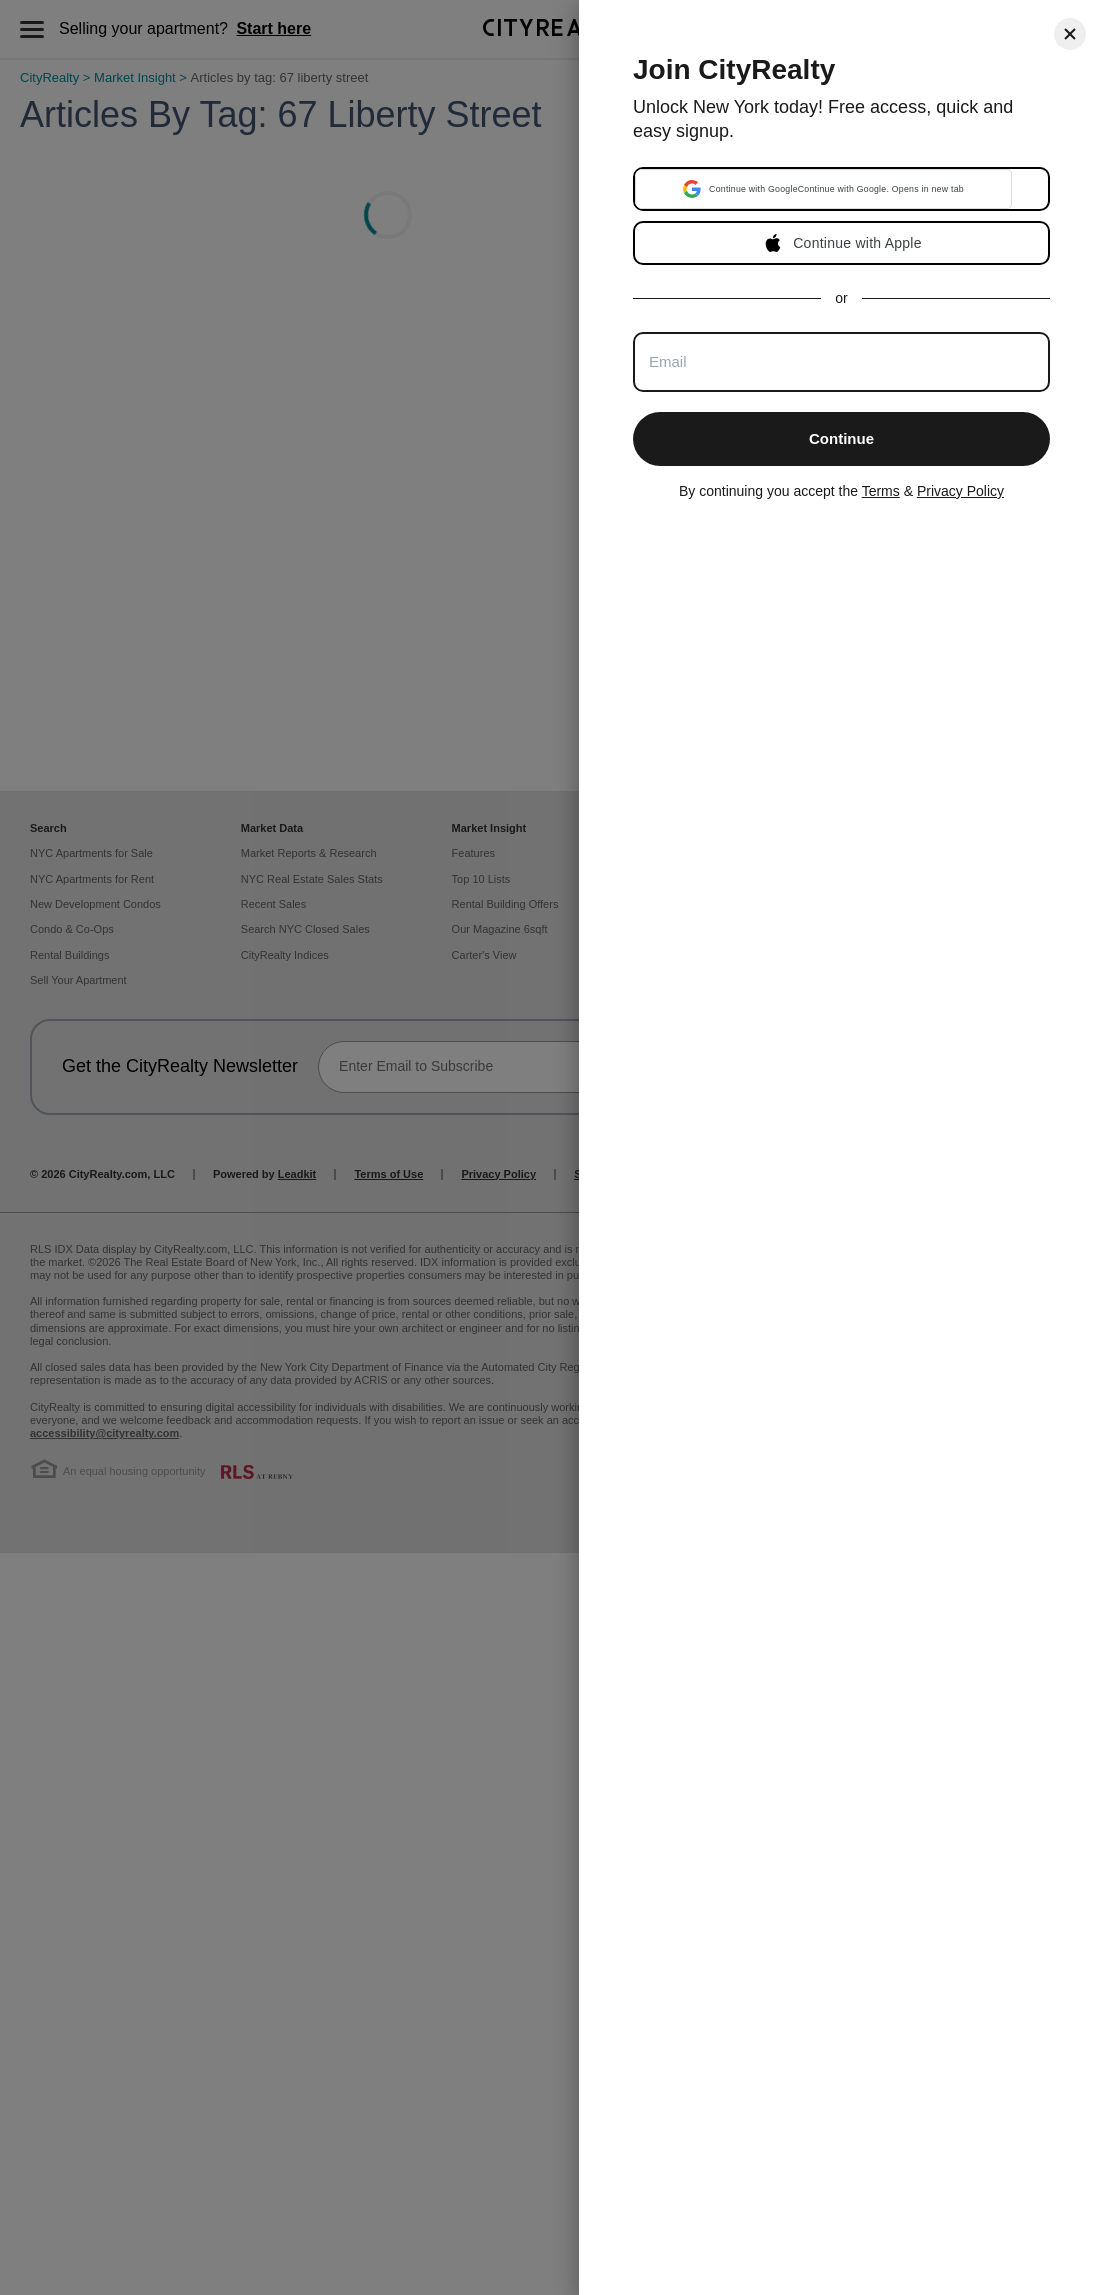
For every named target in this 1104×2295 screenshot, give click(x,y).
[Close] (1070, 34)
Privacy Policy (960, 491)
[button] (823, 189)
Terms (881, 491)
